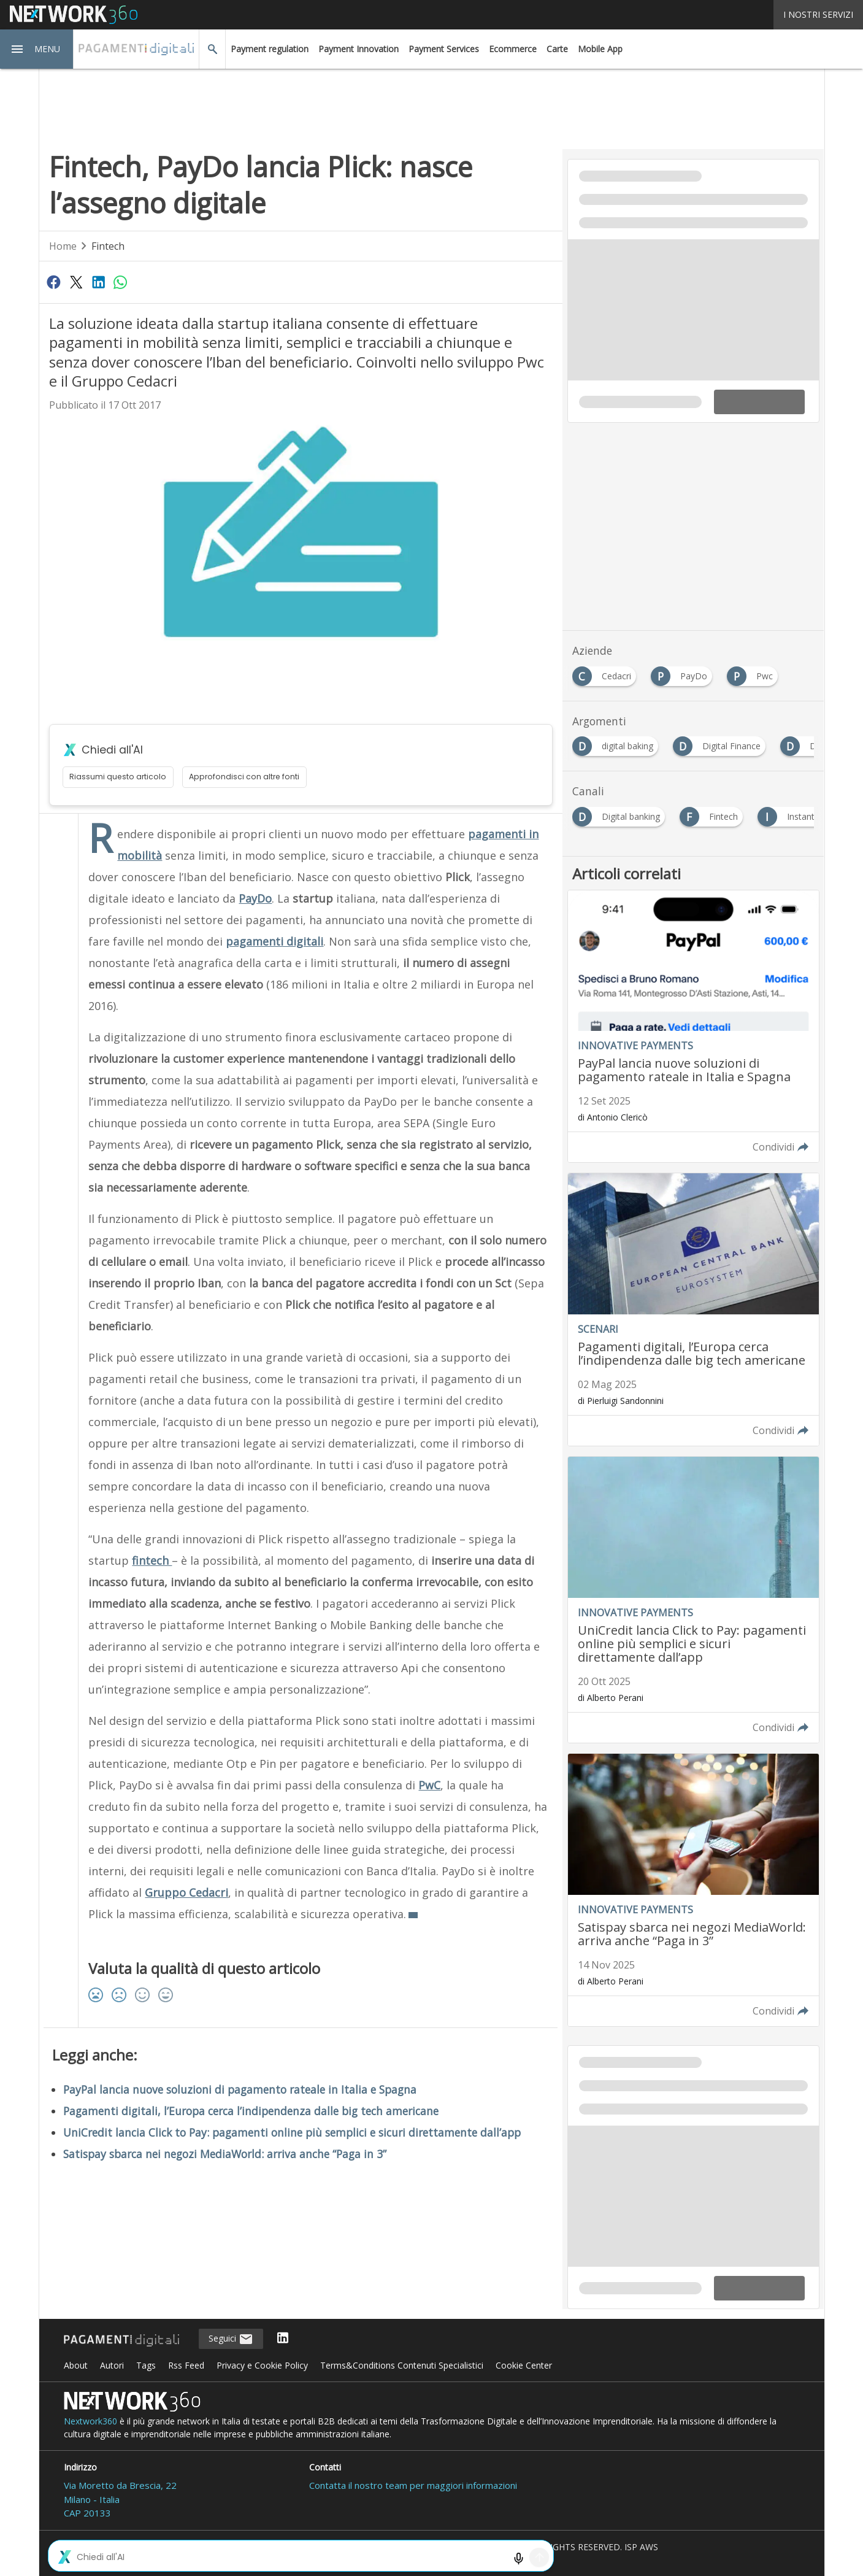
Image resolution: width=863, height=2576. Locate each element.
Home (63, 246)
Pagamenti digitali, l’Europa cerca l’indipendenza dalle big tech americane (251, 2111)
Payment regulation (270, 49)
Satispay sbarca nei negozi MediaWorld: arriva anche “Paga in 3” (224, 2153)
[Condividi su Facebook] (54, 282)
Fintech (108, 246)
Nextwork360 (90, 2421)
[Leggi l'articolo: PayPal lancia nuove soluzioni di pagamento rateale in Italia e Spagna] (693, 1026)
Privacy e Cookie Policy (262, 2365)
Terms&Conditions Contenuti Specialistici (401, 2365)
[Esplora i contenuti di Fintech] (714, 813)
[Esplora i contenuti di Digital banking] (621, 813)
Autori (112, 2365)
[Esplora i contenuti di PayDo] (684, 673)
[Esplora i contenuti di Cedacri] (606, 673)
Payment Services (443, 49)
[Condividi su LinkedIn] (98, 282)
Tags (146, 2365)
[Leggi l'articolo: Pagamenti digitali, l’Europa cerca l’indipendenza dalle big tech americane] (693, 1309)
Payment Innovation (358, 49)
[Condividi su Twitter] (76, 282)
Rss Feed (186, 2365)
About (76, 2365)
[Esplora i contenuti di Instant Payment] (810, 813)
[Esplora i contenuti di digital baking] (617, 743)
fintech (152, 1560)
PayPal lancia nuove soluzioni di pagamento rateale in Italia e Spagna (239, 2089)
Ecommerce (513, 49)
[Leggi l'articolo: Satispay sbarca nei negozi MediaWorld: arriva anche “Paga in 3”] (693, 1890)
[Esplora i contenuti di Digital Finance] (721, 743)
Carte (557, 49)
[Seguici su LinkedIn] (282, 2339)
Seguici (231, 2339)
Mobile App (600, 49)
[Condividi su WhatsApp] (121, 282)
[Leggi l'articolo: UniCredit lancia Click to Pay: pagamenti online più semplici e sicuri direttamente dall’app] (693, 1600)
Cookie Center (524, 2365)
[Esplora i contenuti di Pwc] (755, 673)
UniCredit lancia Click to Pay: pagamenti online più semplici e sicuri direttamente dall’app (292, 2132)
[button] (37, 49)
